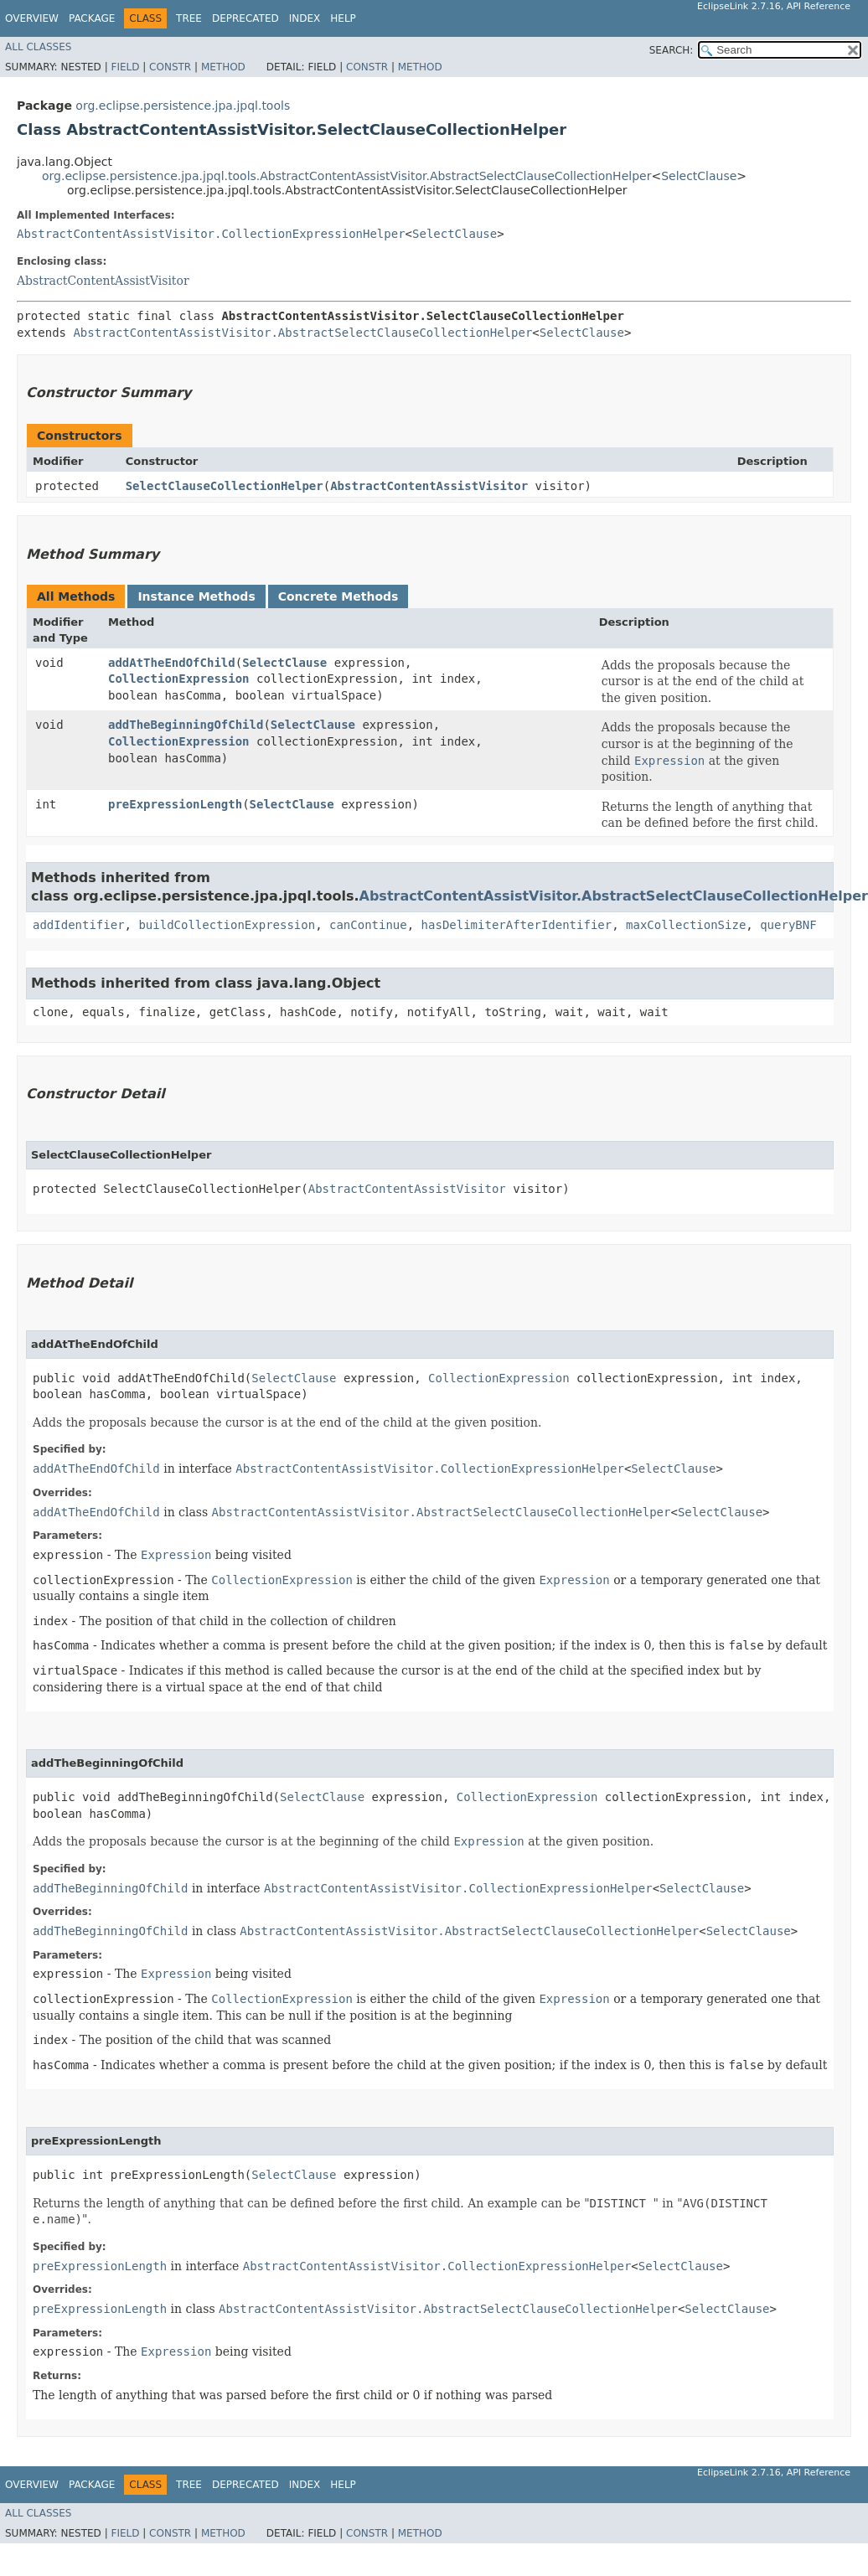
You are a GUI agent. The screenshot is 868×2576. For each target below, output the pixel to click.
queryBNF (788, 925)
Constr (170, 67)
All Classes (38, 47)
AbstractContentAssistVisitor (103, 280)
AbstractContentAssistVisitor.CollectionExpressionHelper (211, 233)
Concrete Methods (338, 596)
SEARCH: (671, 50)
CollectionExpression (179, 678)
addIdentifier (79, 925)
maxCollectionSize (686, 925)
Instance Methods (196, 596)
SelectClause (698, 176)
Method (223, 67)
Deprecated (245, 18)
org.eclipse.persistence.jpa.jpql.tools (182, 105)
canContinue (368, 925)
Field (125, 67)
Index (305, 18)
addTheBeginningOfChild (185, 724)
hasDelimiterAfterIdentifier (516, 925)
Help (343, 18)
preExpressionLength (175, 804)
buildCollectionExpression (226, 925)
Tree (189, 18)
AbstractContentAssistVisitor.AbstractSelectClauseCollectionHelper (302, 332)
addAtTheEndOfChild (171, 662)
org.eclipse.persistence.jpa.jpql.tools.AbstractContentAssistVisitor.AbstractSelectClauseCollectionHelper (346, 176)
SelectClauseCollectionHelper (224, 486)
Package (92, 18)
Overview (32, 18)
